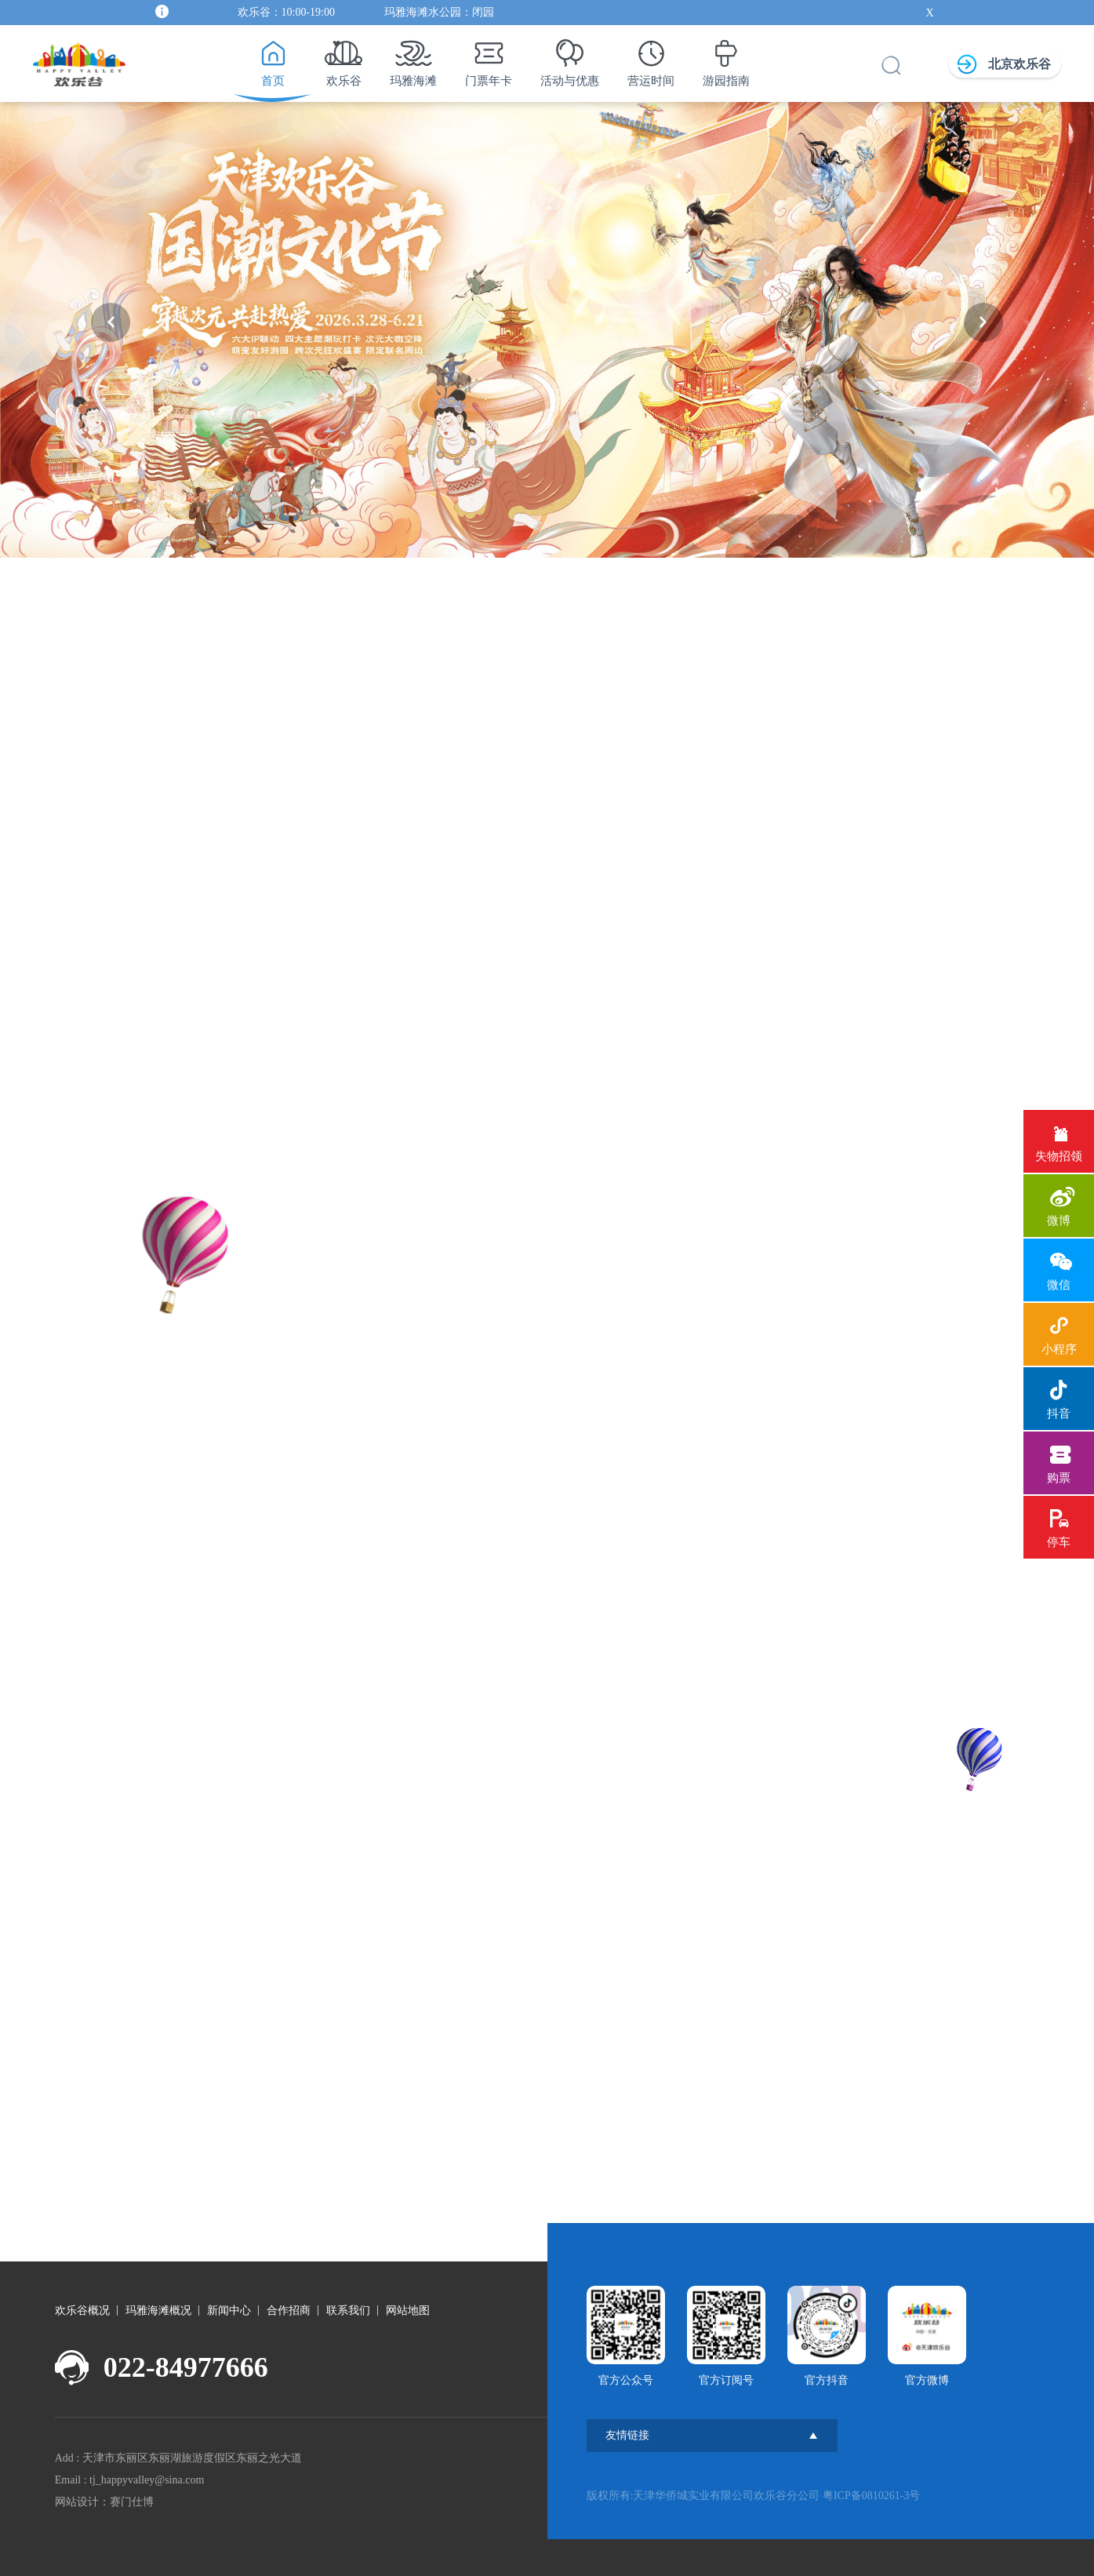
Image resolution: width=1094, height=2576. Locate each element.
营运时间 (650, 59)
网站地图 (408, 2310)
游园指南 (726, 59)
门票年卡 (488, 59)
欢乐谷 (343, 59)
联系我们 (348, 2310)
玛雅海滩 (413, 59)
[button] (110, 322)
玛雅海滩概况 (158, 2310)
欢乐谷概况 (82, 2310)
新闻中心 (229, 2310)
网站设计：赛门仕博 (104, 2502)
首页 (272, 59)
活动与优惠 (569, 59)
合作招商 (289, 2310)
